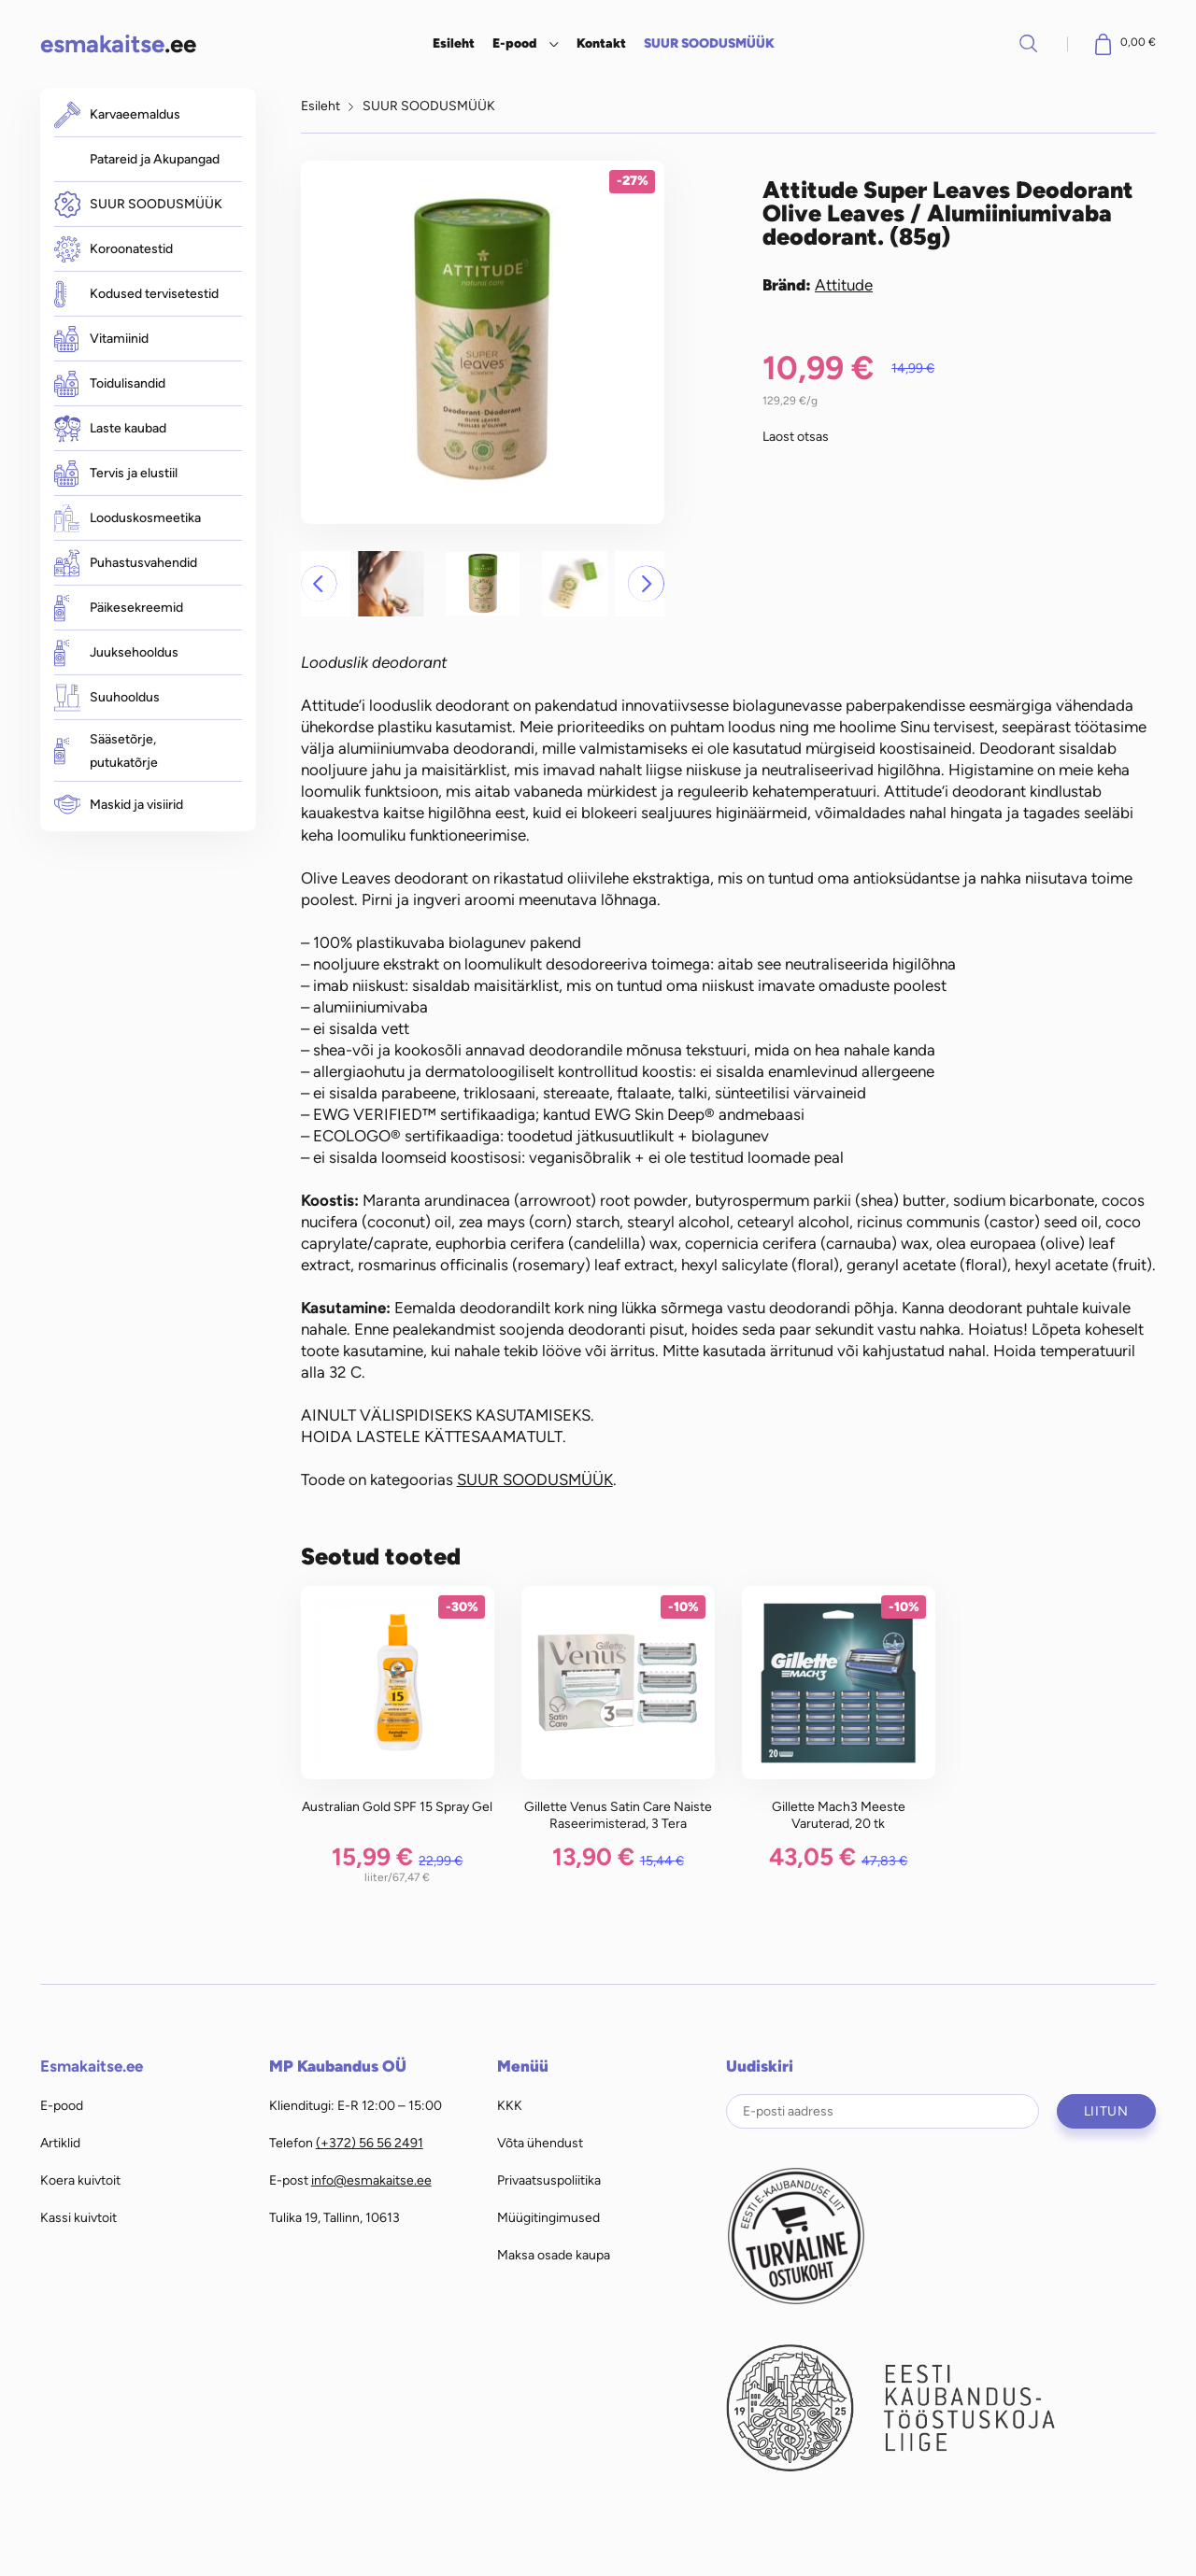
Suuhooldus (107, 697)
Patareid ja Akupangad (155, 158)
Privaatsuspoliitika (549, 2180)
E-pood (514, 43)
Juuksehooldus (116, 652)
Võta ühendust (540, 2142)
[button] (318, 584)
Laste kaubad (110, 428)
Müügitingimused (548, 2217)
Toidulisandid (109, 384)
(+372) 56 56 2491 (369, 2142)
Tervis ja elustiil (116, 473)
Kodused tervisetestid (136, 293)
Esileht (454, 43)
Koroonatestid (113, 249)
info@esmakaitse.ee (371, 2180)
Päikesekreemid (118, 607)
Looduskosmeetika (127, 517)
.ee (118, 43)
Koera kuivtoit (80, 2180)
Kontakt (601, 43)
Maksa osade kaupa (553, 2254)
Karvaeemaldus (117, 114)
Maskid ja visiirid (118, 804)
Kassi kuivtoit (78, 2217)
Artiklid (60, 2142)
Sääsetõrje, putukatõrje (106, 750)
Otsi (1029, 43)
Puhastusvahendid (125, 562)
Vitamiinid (101, 339)
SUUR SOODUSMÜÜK (709, 43)
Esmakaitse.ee (91, 2066)
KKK (509, 2105)
